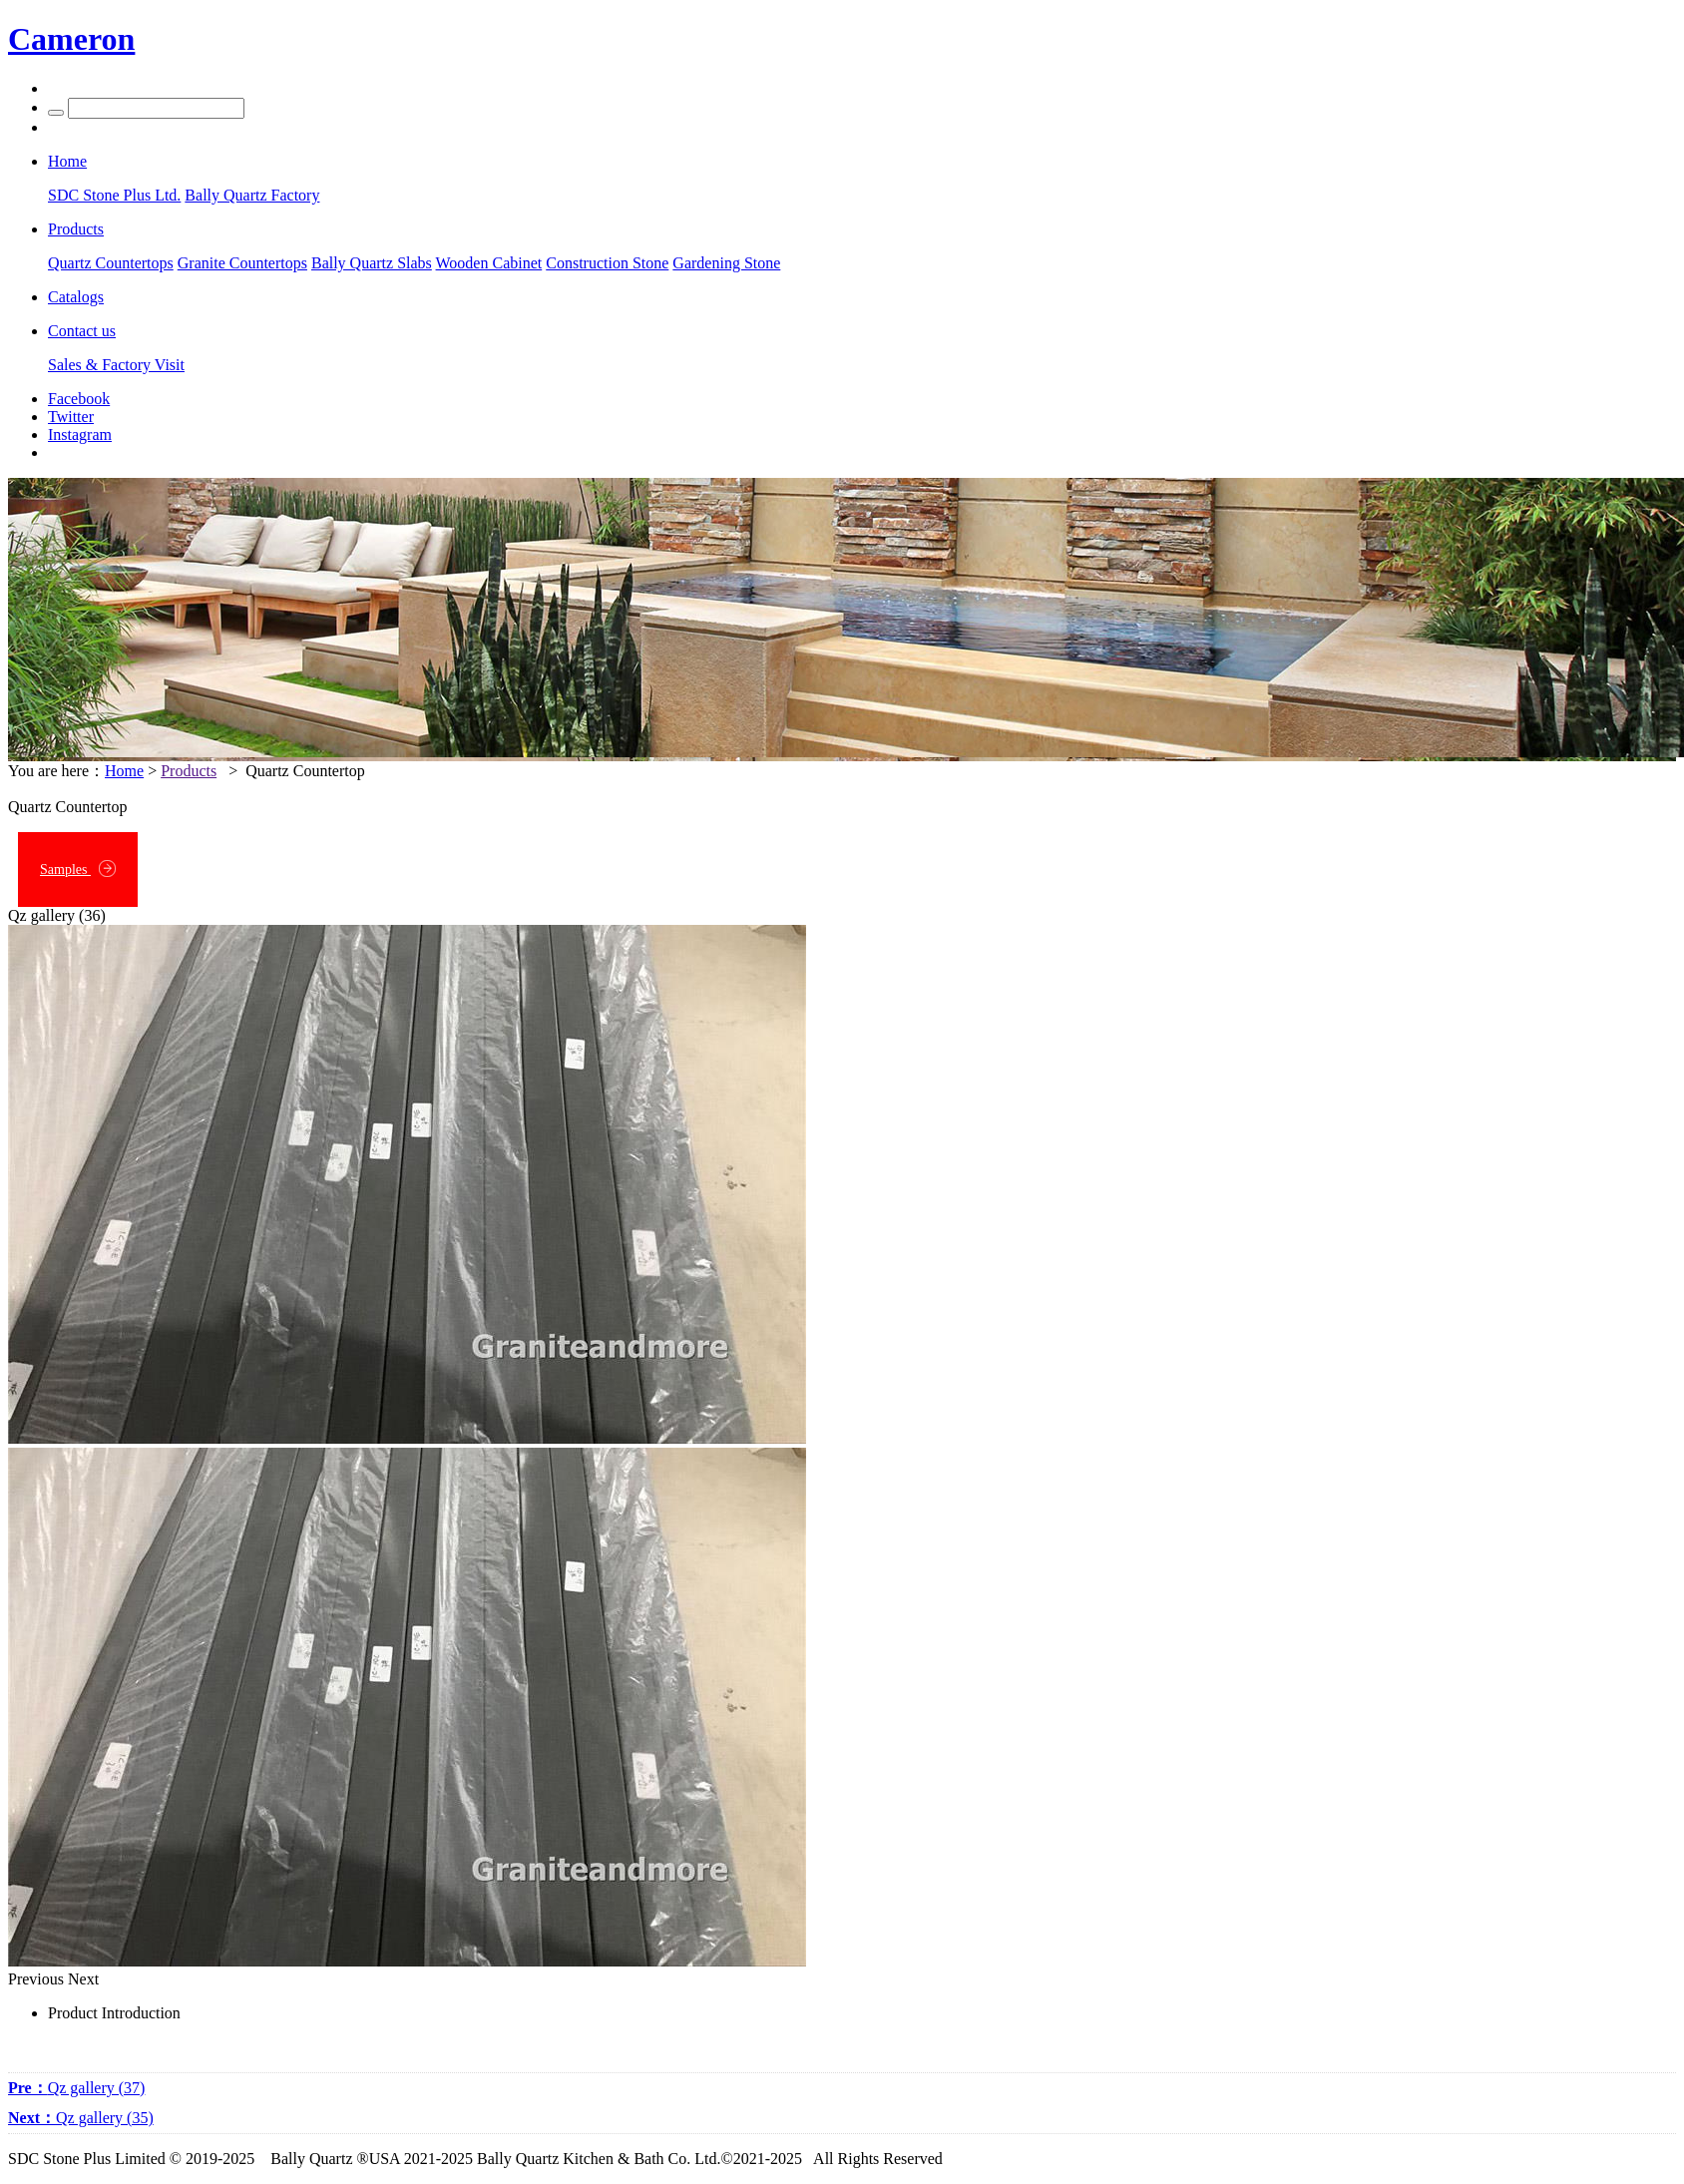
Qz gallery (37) (76, 2087)
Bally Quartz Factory (252, 195)
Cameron (71, 39)
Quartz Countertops (111, 262)
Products (188, 770)
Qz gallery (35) (81, 2117)
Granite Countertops (242, 262)
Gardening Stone (726, 262)
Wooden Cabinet (489, 262)
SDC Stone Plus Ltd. (114, 195)
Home (124, 770)
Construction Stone (607, 262)
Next (83, 1978)
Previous (36, 1978)
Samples (78, 868)
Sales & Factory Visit (116, 364)
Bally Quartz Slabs (371, 262)
